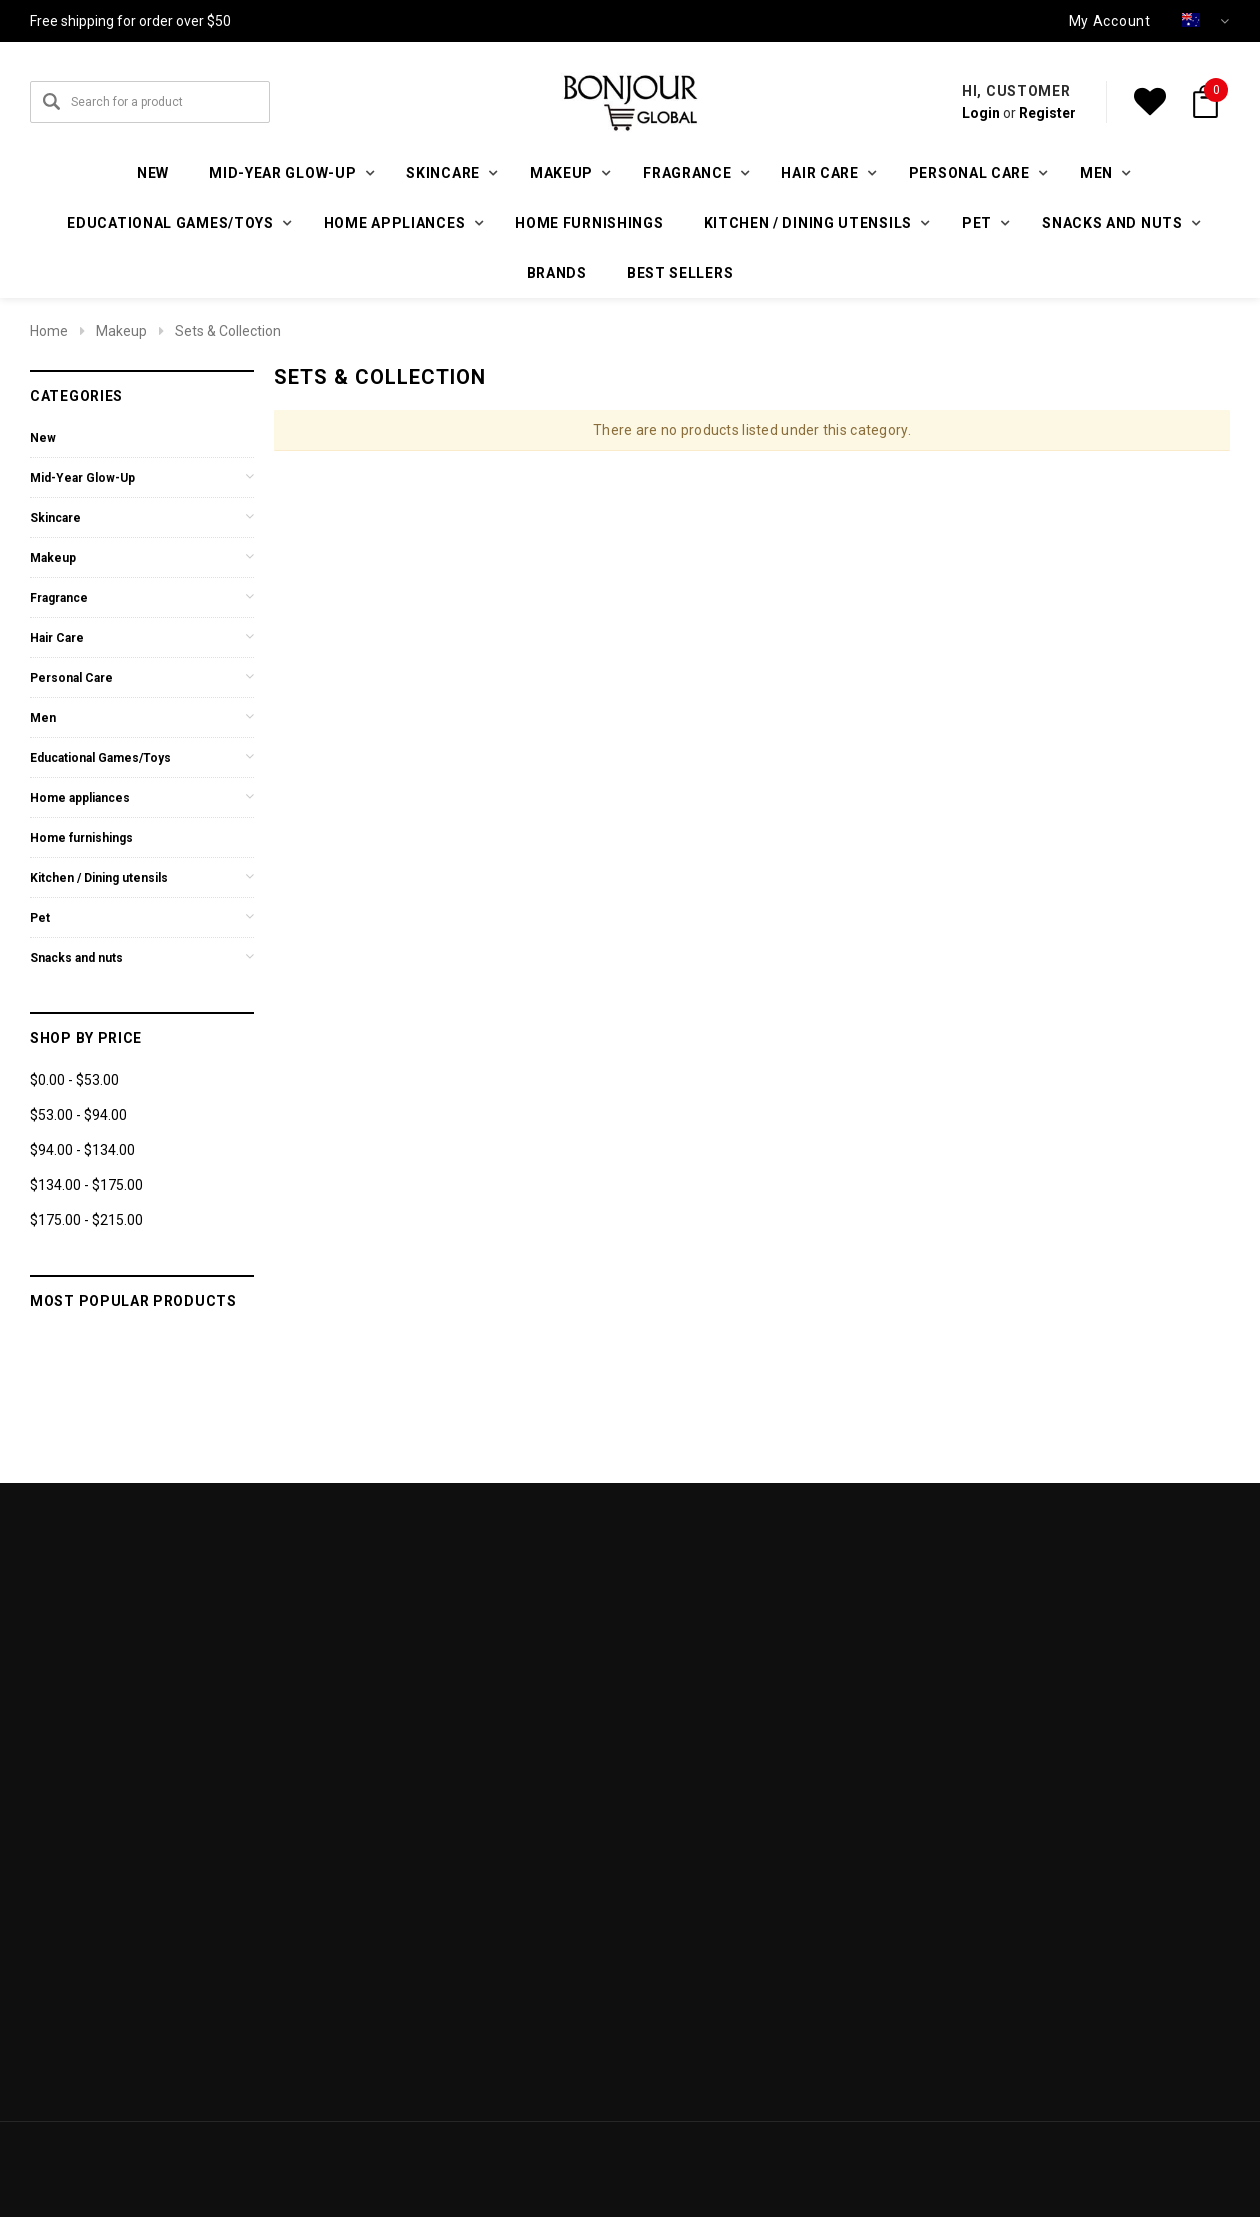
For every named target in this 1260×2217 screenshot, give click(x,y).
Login (981, 113)
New (153, 173)
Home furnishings (589, 223)
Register (1047, 113)
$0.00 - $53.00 (74, 1080)
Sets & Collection (228, 331)
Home (49, 331)
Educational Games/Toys (100, 758)
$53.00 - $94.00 (78, 1115)
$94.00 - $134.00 (82, 1150)
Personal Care (71, 678)
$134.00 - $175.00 (86, 1185)
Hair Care (57, 638)
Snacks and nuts (76, 958)
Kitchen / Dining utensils (99, 878)
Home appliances (80, 798)
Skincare (55, 518)
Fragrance (59, 598)
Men (43, 718)
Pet (40, 918)
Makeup (121, 331)
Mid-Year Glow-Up (82, 478)
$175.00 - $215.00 (86, 1220)
